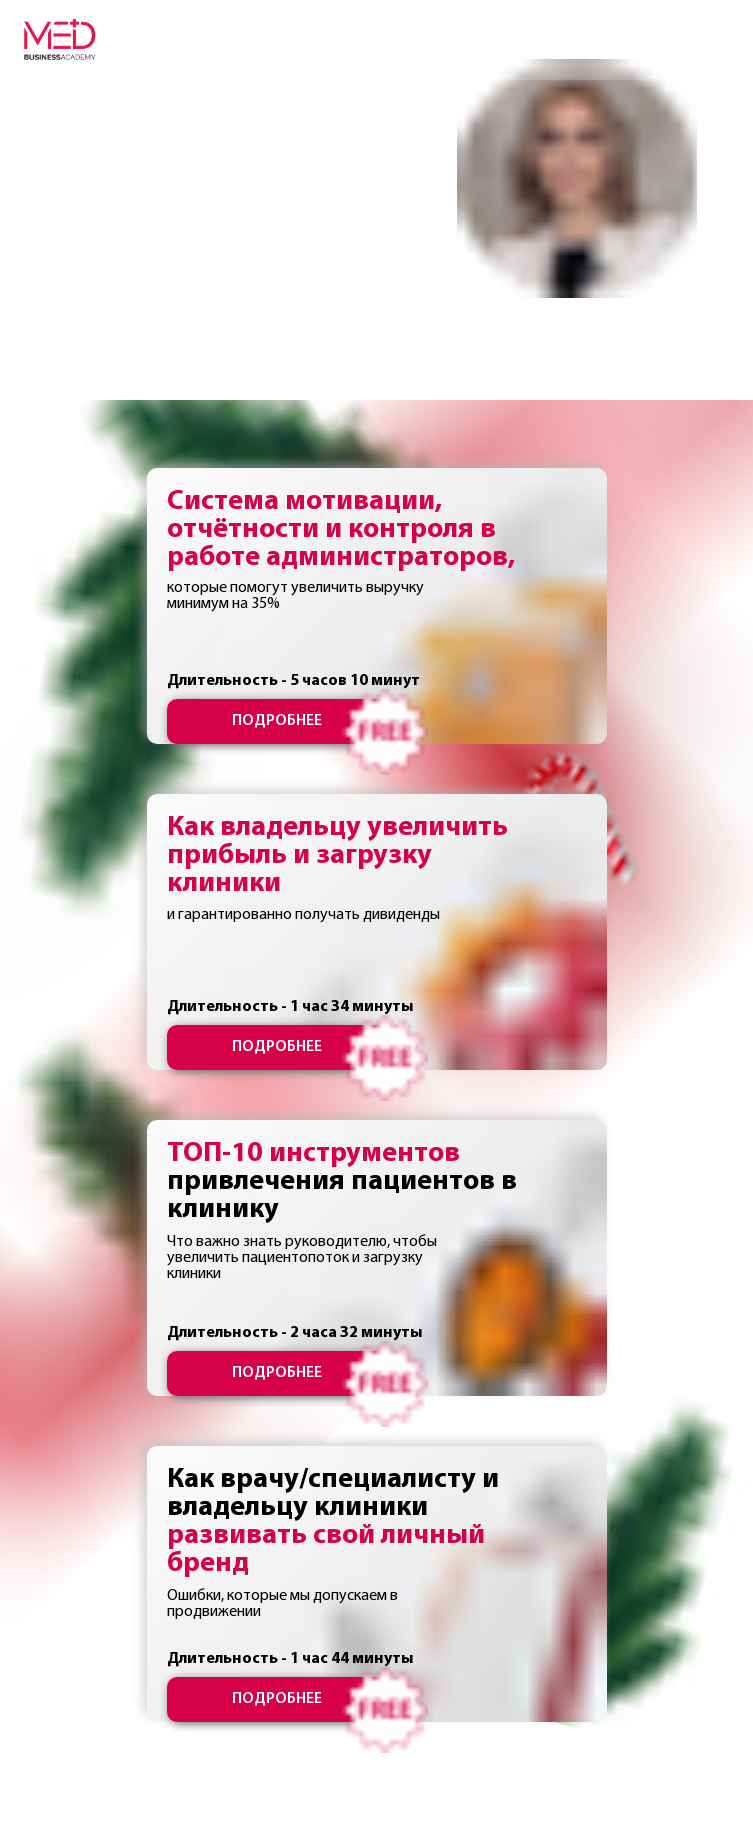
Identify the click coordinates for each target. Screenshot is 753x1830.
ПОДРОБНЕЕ (277, 721)
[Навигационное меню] (719, 40)
